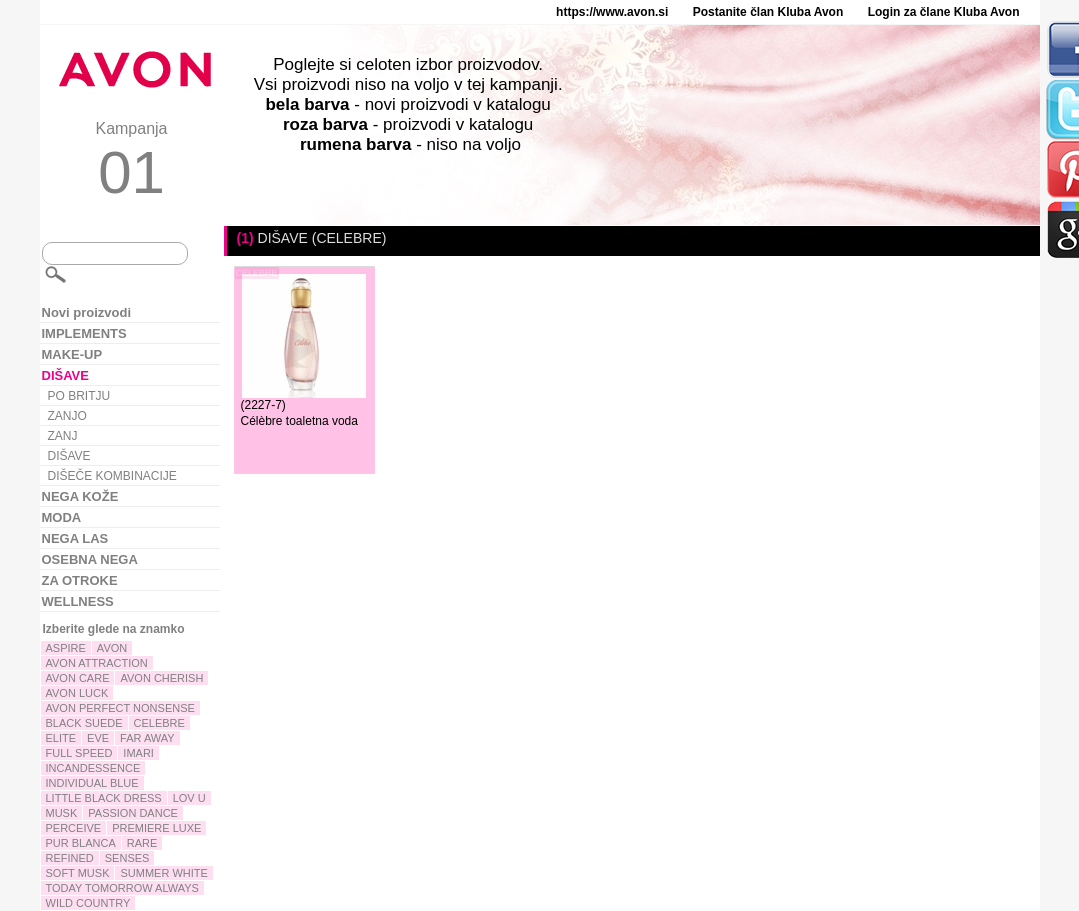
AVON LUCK (77, 693)
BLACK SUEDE (84, 723)
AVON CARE (78, 678)
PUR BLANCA (81, 843)
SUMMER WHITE (163, 873)
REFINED (70, 858)
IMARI (138, 753)
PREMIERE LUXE (156, 828)
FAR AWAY (147, 738)
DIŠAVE (69, 456)
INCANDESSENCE (93, 768)
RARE (142, 843)
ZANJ (63, 436)
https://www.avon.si (612, 12)
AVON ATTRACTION (97, 663)
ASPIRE (66, 648)
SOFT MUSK (78, 873)
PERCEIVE (74, 828)
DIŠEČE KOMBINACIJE (112, 476)
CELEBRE (159, 723)
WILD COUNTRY (88, 903)
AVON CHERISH (161, 678)
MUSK (62, 813)
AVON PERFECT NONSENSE (120, 708)
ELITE (61, 738)
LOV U (189, 798)
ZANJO (67, 416)
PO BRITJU (79, 396)
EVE (98, 738)
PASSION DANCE (133, 813)
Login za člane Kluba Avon (944, 12)
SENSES (127, 858)
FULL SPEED (79, 753)
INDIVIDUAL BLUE (92, 783)
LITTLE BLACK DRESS (104, 798)
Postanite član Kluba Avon (768, 12)
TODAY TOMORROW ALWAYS (122, 888)
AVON (112, 648)
